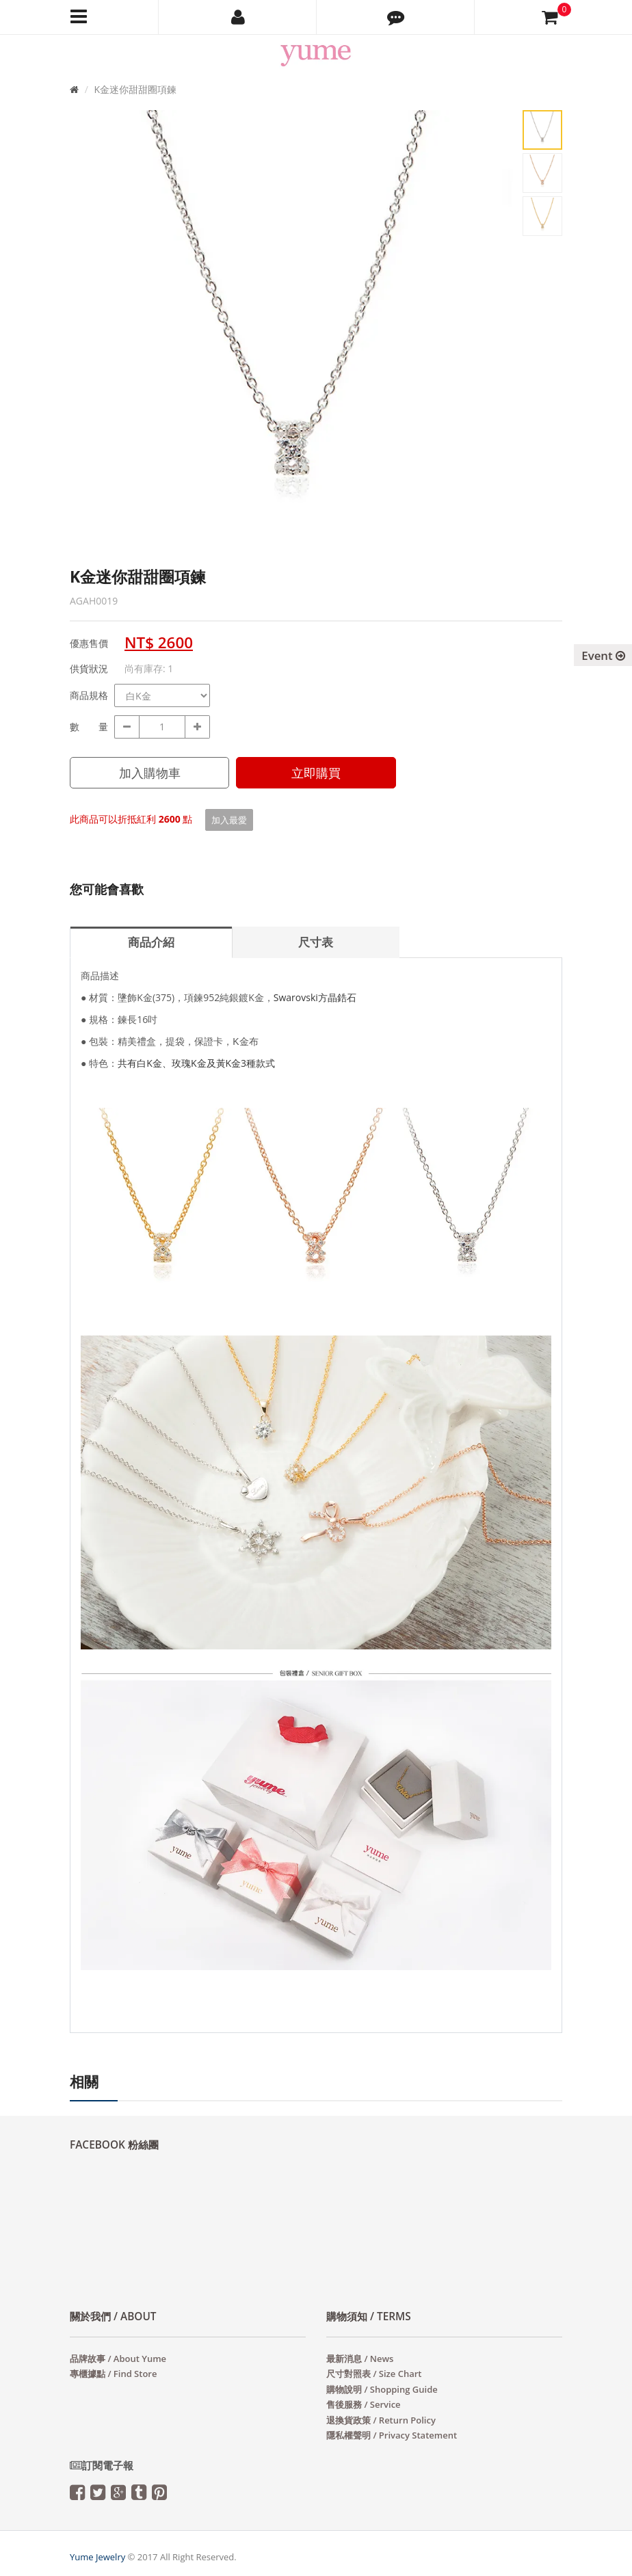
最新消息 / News (359, 2358)
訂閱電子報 (101, 2465)
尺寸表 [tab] (315, 942)
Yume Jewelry (97, 2557)
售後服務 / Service (363, 2404)
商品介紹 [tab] (151, 942)
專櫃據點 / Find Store (113, 2373)
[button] (395, 17)
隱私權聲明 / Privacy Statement (391, 2435)
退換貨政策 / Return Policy (381, 2420)
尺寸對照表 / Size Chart (373, 2373)
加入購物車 (150, 773)
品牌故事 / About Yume (118, 2358)
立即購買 (316, 773)
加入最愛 (229, 820)
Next (494, 345)
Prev (90, 345)
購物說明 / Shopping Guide (382, 2389)
